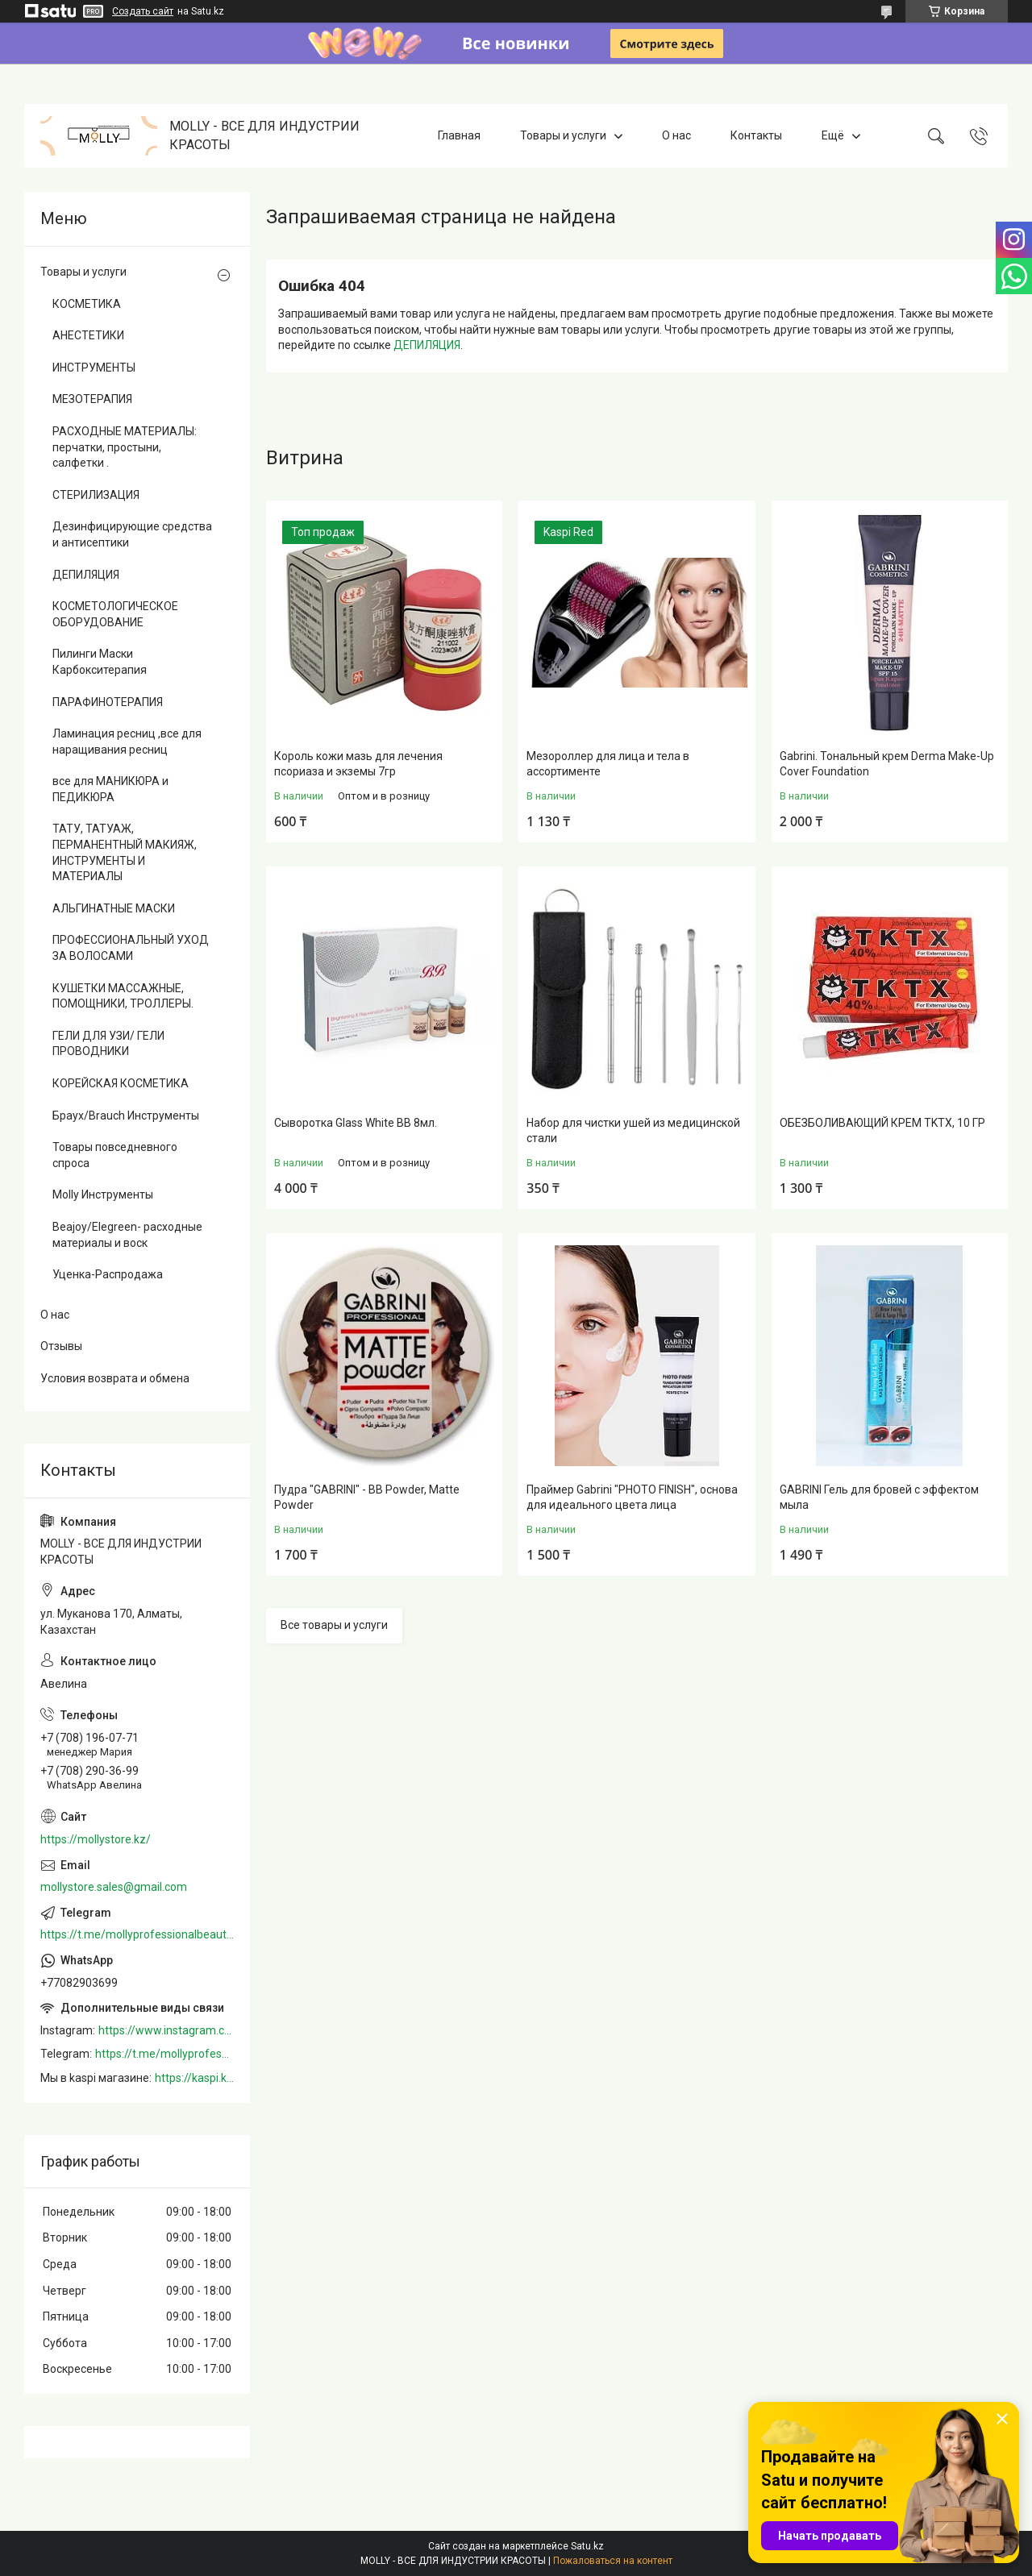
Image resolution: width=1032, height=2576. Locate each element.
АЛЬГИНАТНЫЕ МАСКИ (113, 908)
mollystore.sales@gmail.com (113, 1886)
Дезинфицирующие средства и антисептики (132, 534)
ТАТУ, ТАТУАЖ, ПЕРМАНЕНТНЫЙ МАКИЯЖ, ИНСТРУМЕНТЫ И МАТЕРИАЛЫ (124, 852)
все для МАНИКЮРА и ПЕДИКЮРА (110, 789)
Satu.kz (587, 2546)
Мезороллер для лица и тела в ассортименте (607, 764)
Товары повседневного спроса (114, 1155)
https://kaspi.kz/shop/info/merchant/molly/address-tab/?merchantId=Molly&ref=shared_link (194, 2077)
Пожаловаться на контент (612, 2560)
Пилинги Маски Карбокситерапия (99, 661)
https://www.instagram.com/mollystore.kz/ (166, 2030)
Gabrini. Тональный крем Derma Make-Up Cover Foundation (887, 764)
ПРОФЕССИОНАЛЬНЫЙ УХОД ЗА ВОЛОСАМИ (130, 947)
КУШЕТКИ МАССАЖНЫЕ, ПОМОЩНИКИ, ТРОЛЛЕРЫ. (123, 996)
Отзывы (61, 1346)
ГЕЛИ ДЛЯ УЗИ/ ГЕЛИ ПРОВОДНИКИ (108, 1043)
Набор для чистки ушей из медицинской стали (633, 1130)
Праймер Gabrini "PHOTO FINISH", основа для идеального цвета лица (632, 1497)
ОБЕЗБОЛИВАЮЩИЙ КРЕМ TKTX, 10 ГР (882, 1122)
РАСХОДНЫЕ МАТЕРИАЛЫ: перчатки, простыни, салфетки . (124, 447)
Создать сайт (142, 11)
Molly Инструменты (102, 1194)
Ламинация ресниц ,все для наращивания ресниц (127, 741)
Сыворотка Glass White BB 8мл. (355, 1122)
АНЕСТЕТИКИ (88, 335)
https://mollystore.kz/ (95, 1839)
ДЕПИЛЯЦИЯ (426, 345)
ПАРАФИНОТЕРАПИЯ (107, 702)
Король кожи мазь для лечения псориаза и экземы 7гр (358, 764)
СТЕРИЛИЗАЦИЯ (95, 494)
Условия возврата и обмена (114, 1378)
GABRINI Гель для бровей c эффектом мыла (879, 1497)
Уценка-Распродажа (107, 1274)
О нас (676, 135)
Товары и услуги (563, 135)
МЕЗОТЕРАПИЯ (92, 399)
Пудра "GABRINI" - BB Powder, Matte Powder (367, 1497)
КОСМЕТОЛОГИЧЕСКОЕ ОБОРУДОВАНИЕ (115, 614)
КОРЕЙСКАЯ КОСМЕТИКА (120, 1083)
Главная (459, 135)
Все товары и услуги (334, 1624)
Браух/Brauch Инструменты (125, 1115)
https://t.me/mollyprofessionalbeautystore (137, 1934)
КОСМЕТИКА (86, 303)
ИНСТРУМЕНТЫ (93, 367)
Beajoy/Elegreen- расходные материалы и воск (127, 1234)
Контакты (756, 135)
